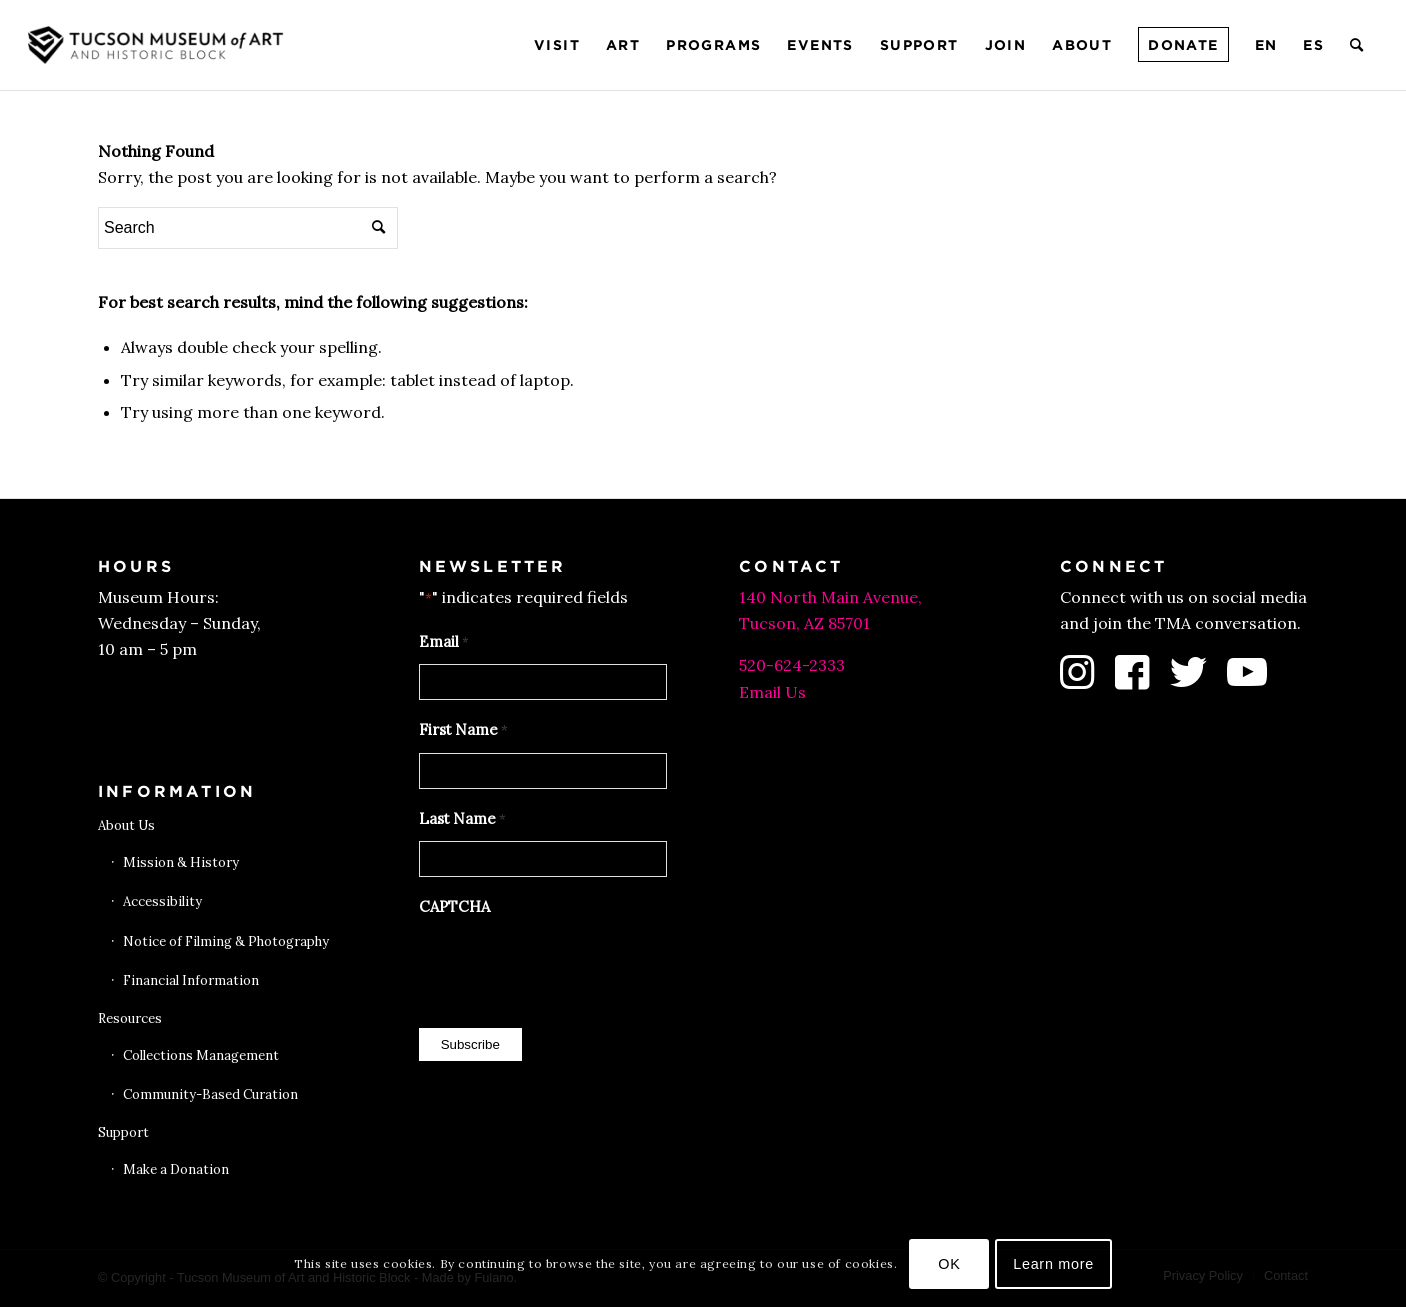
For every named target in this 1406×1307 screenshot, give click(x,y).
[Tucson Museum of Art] (158, 45)
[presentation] (571, 967)
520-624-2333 (792, 665)
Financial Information (191, 980)
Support (123, 1132)
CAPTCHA (454, 906)
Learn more (1053, 1264)
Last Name (462, 820)
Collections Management (201, 1055)
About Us (126, 825)
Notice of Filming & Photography (226, 941)
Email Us (772, 692)
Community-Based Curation (210, 1094)
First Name (463, 731)
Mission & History (181, 862)
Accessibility (162, 901)
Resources (130, 1018)
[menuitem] (557, 45)
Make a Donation (176, 1169)
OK (949, 1264)
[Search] (1357, 45)
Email (444, 643)
